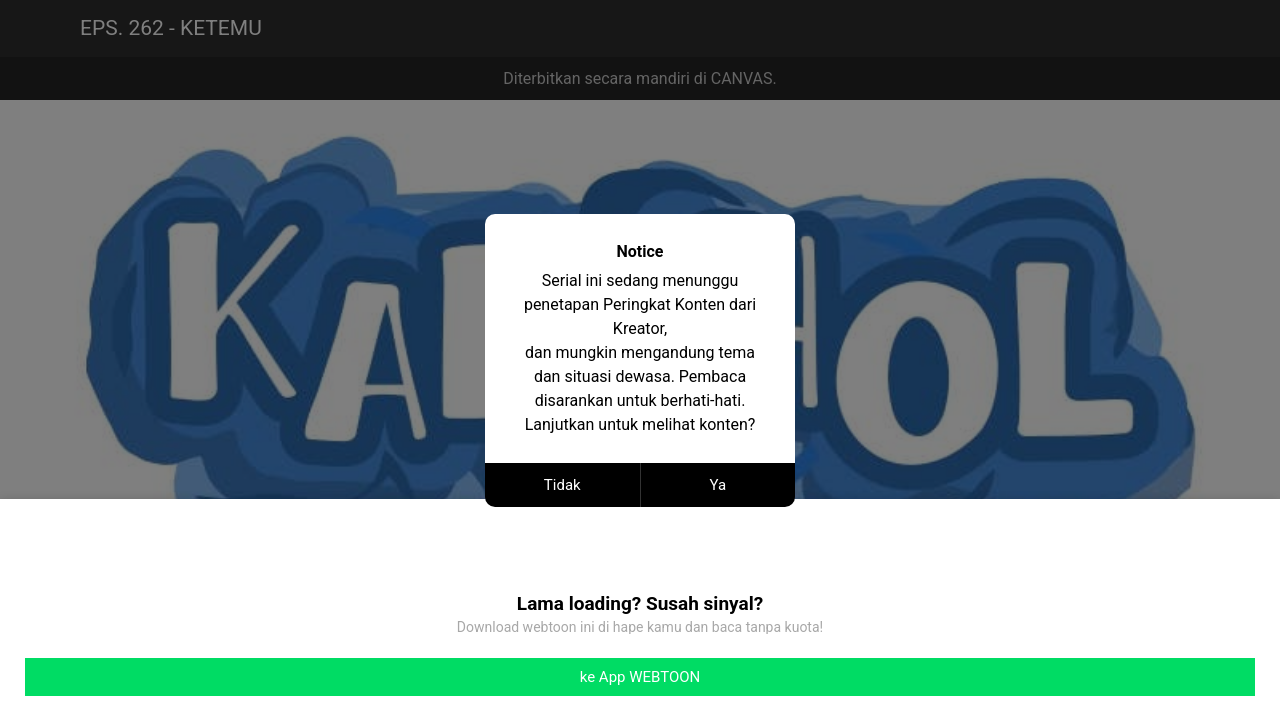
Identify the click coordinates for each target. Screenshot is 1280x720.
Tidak (562, 485)
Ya (717, 485)
